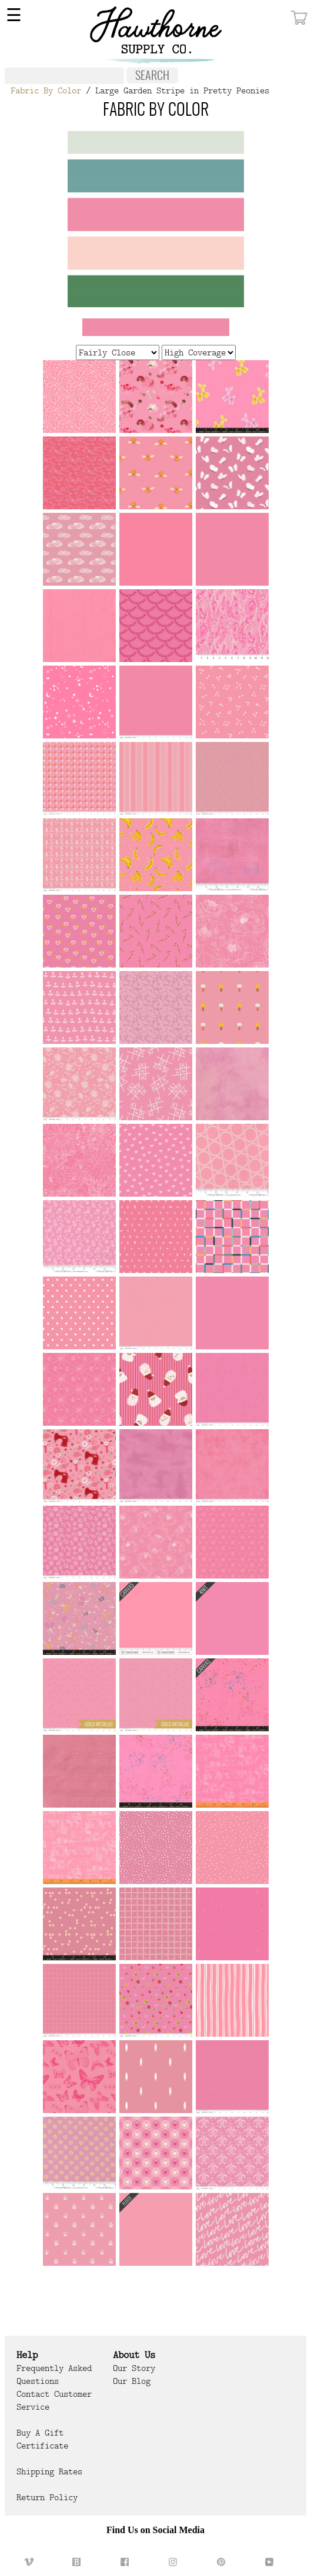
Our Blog (132, 2381)
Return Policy (47, 2497)
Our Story (134, 2368)
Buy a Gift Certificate (42, 2439)
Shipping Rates (49, 2471)
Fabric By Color (46, 90)
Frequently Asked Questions (54, 2374)
